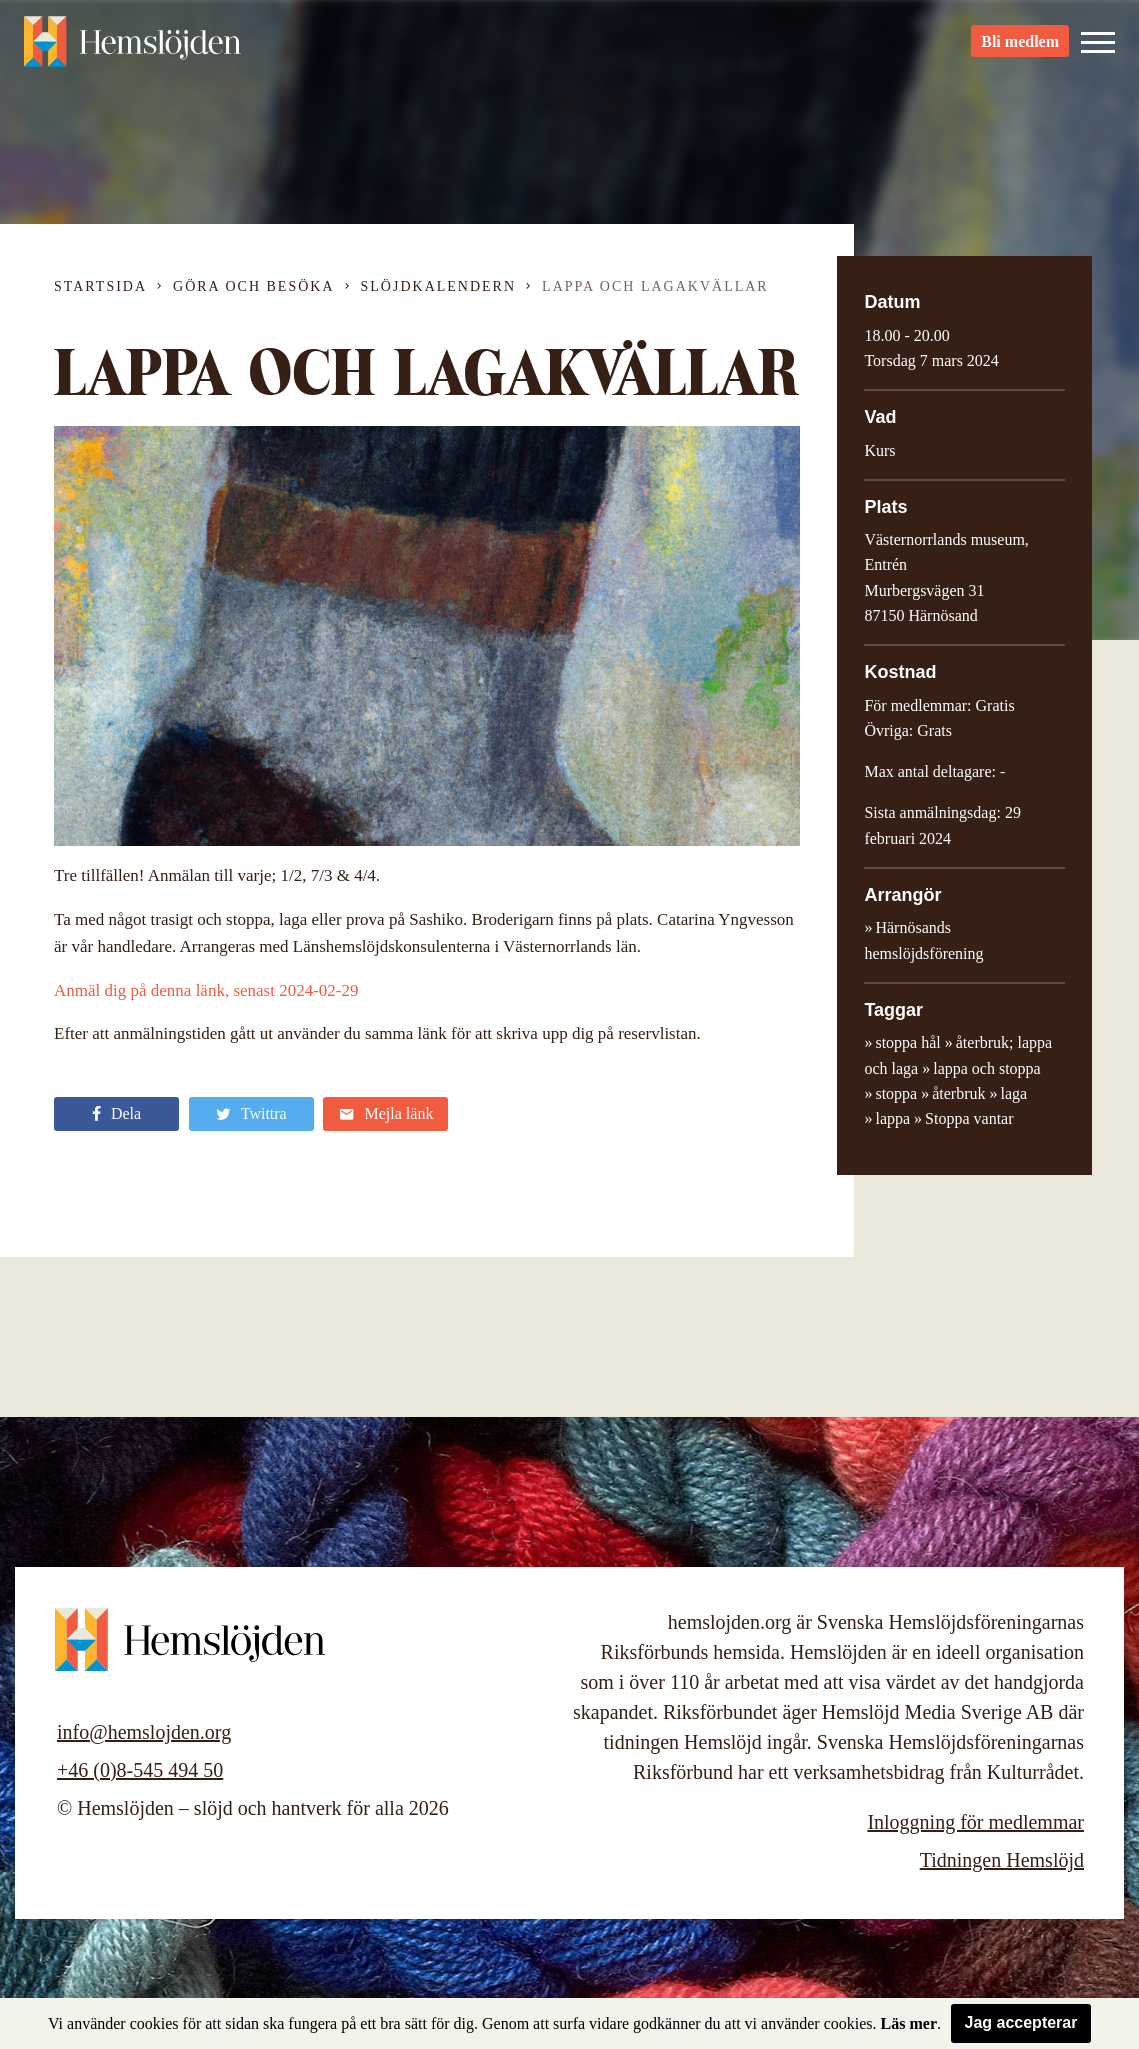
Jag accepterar (1021, 2022)
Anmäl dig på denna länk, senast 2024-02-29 (206, 990)
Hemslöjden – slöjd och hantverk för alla (134, 50)
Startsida (100, 286)
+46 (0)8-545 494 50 (140, 1770)
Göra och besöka (253, 286)
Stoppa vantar (969, 1118)
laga (1014, 1093)
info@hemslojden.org (144, 1732)
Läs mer (909, 2023)
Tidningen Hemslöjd (1002, 1860)
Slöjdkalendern (439, 286)
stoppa (896, 1093)
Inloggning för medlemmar (975, 1822)
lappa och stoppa (987, 1068)
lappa (892, 1118)
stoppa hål (907, 1042)
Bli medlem (1020, 50)
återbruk (958, 1093)
